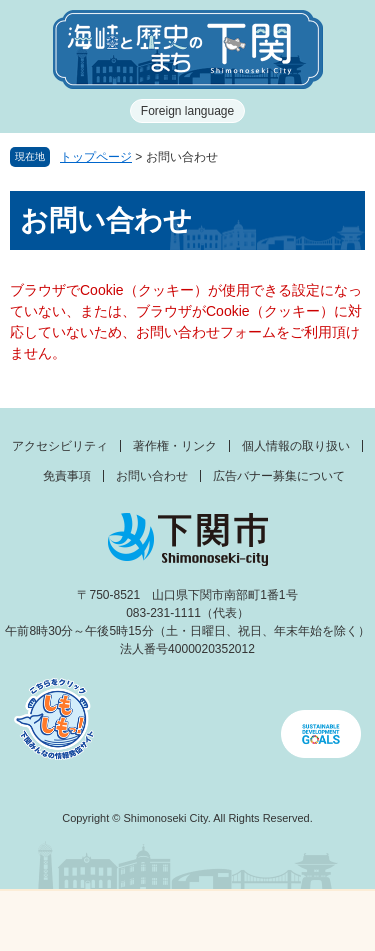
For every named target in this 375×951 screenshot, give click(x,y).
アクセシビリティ (60, 446)
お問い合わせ (152, 476)
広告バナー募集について (279, 476)
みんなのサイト (328, 921)
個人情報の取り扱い (296, 446)
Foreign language (187, 111)
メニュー (47, 915)
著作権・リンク (175, 446)
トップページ (96, 157)
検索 (235, 921)
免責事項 (67, 476)
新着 (141, 921)
